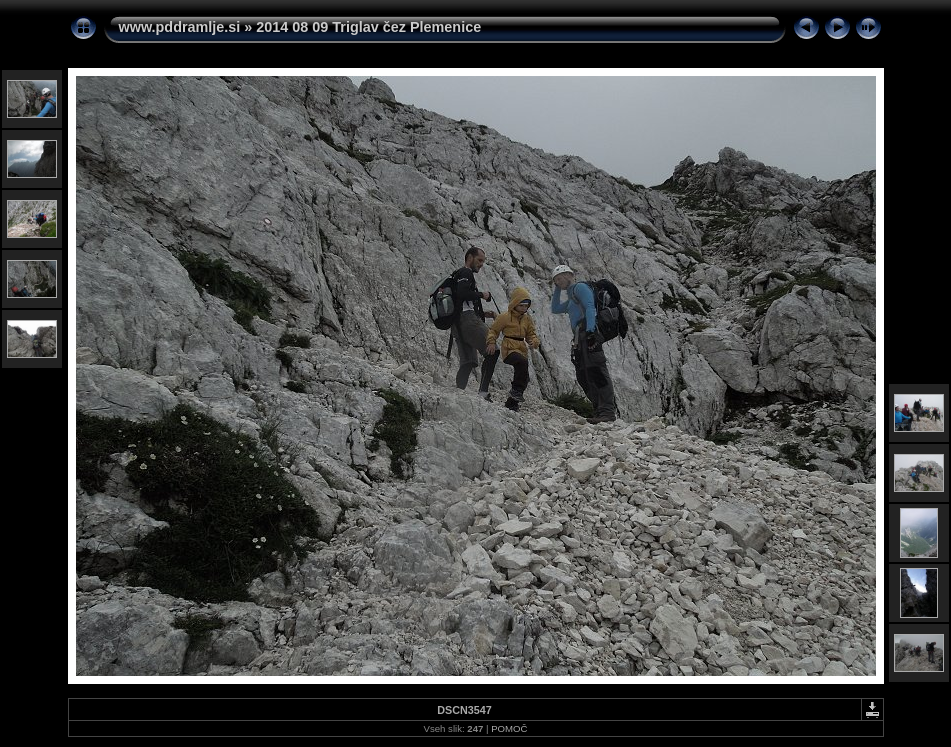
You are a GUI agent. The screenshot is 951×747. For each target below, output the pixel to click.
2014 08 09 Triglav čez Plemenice (368, 27)
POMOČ (509, 728)
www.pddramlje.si (180, 27)
